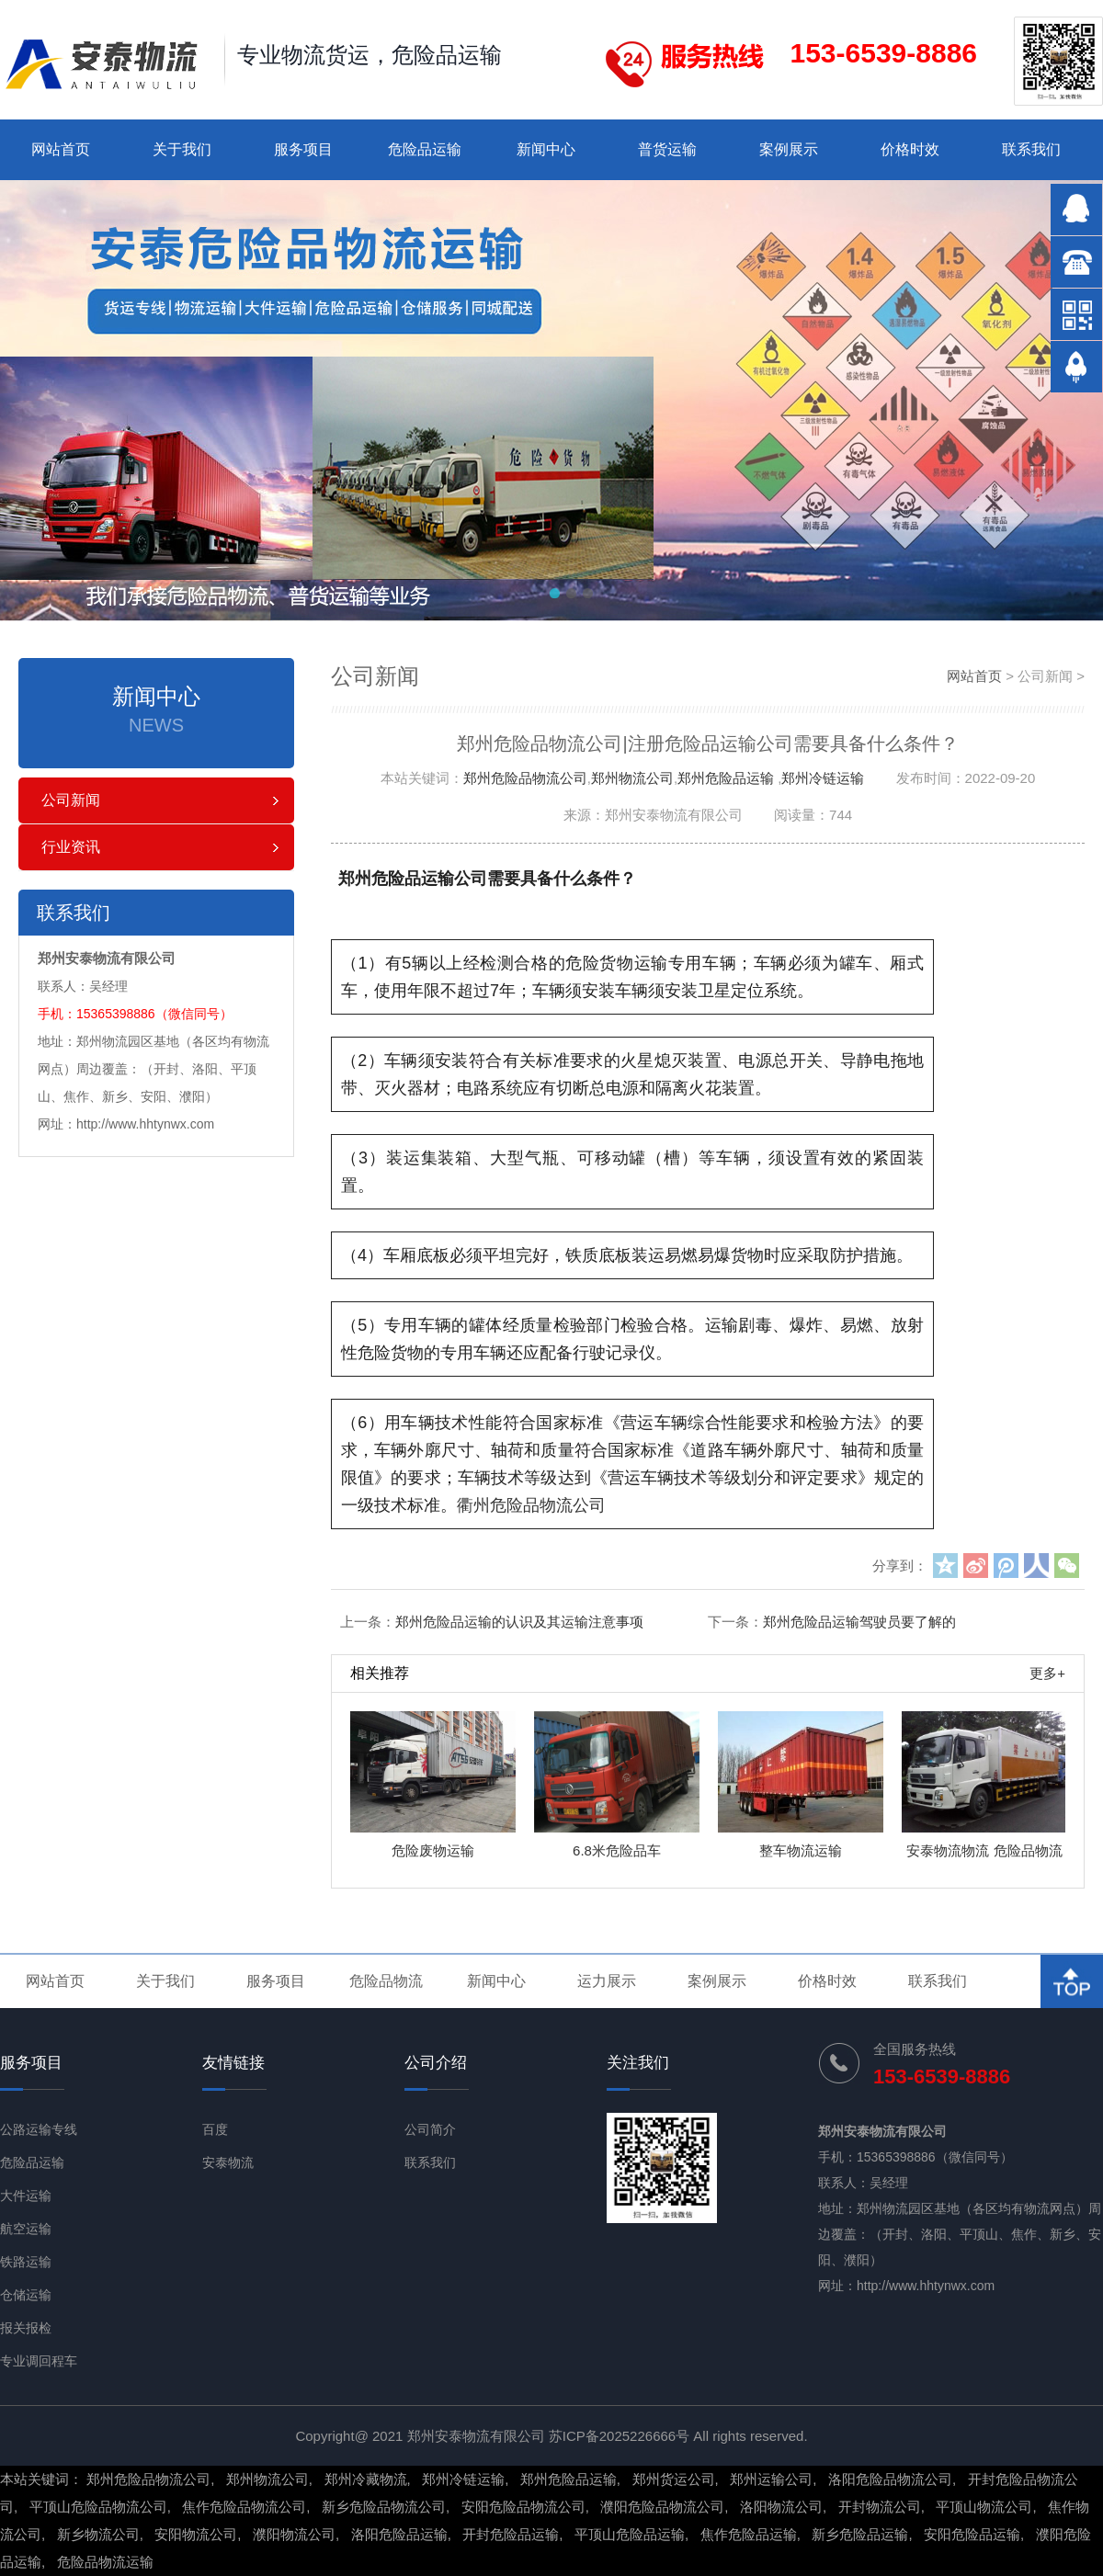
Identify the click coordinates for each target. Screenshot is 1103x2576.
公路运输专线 (38, 2129)
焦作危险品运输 (748, 2534)
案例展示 (788, 149)
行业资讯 (70, 847)
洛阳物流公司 (781, 2506)
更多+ (1047, 1673)
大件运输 (25, 2195)
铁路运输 (25, 2261)
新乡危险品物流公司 (384, 2506)
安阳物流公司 (195, 2534)
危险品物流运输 (105, 2562)
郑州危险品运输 (725, 778)
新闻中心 (546, 149)
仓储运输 (25, 2294)
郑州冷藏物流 (365, 2479)
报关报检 (25, 2328)
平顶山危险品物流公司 (98, 2506)
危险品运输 (424, 149)
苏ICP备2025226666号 (619, 2436)
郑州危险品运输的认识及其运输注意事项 (519, 1621)
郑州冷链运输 (822, 778)
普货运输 (667, 149)
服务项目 (303, 149)
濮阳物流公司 (294, 2534)
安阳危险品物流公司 (523, 2506)
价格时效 (910, 149)
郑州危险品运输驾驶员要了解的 (859, 1621)
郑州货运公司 (673, 2479)
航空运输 (25, 2228)
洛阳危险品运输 (399, 2534)
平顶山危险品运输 (629, 2534)
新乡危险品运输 (860, 2534)
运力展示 (606, 1981)
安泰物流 (228, 2162)
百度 (215, 2129)
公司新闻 (70, 800)
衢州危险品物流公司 (531, 1505)
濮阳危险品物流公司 (662, 2506)
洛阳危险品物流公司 (890, 2479)
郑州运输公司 (771, 2479)
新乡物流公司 (98, 2534)
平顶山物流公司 (984, 2506)
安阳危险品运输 (972, 2534)
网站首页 (60, 149)
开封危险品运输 (510, 2534)
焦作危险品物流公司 (244, 2506)
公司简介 (430, 2129)
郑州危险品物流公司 (525, 778)
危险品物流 (386, 1981)
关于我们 (182, 149)
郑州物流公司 (632, 778)
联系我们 (1031, 149)
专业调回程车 (38, 2361)
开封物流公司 (879, 2506)
